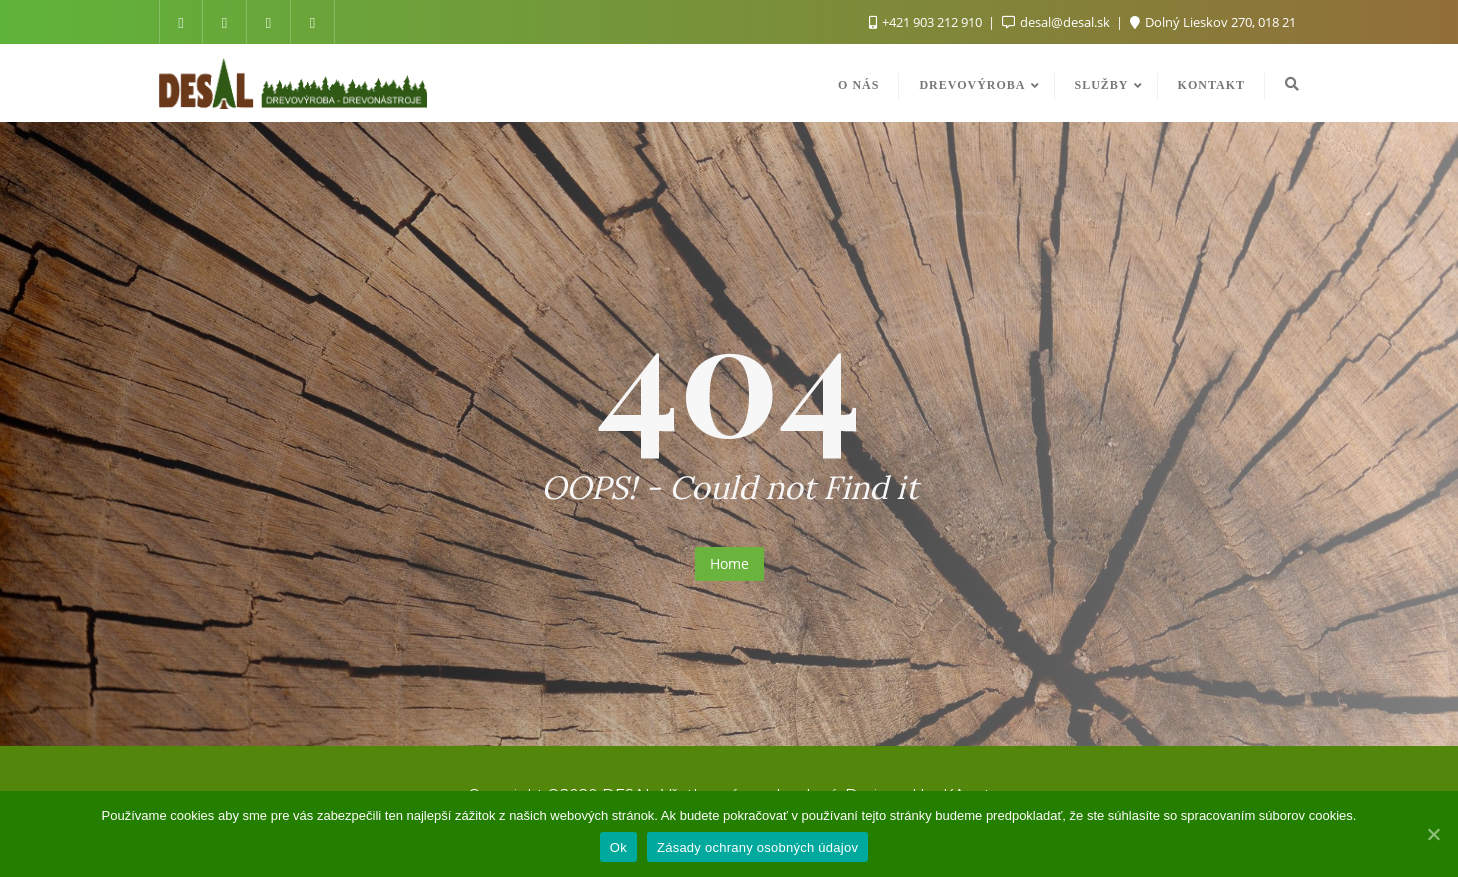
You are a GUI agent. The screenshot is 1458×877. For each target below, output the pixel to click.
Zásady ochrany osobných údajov (757, 847)
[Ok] (1433, 834)
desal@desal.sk (1057, 22)
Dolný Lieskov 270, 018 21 (1213, 22)
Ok (618, 847)
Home (729, 563)
